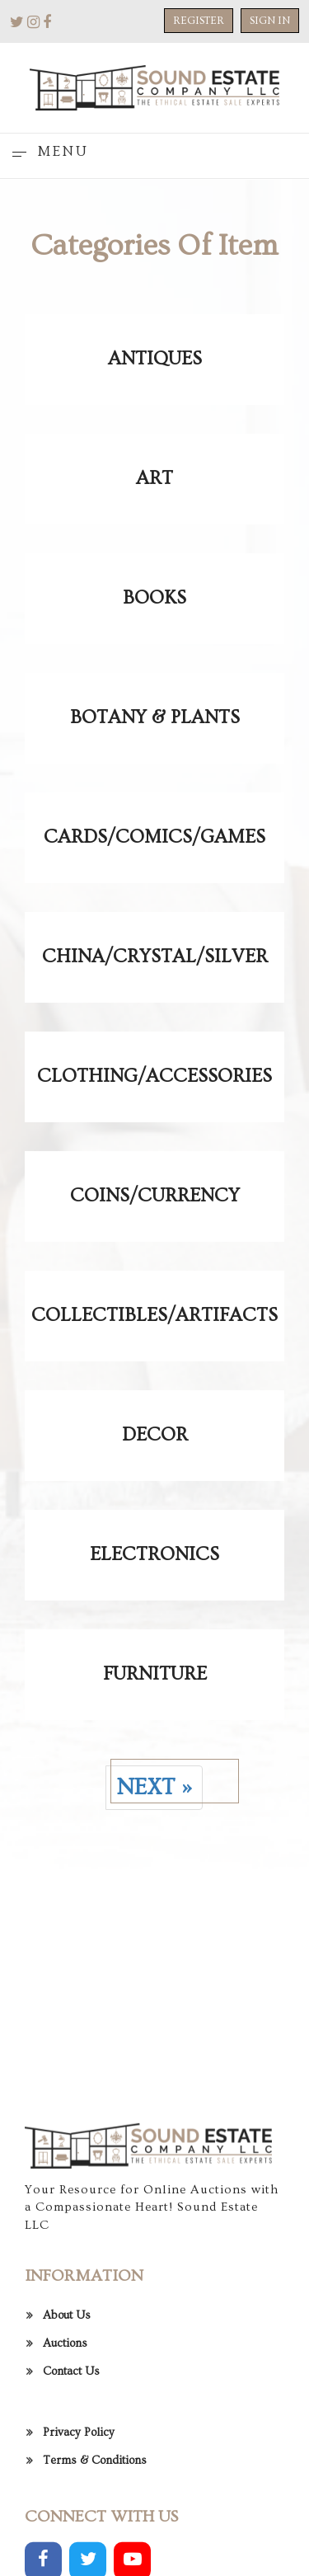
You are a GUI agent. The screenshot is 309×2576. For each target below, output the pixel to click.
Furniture (155, 1674)
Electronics (154, 1554)
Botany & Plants (155, 717)
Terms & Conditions (95, 2556)
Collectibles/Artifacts (154, 1315)
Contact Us (71, 2467)
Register (198, 20)
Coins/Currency (155, 1195)
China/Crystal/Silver (155, 956)
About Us (67, 2411)
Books (154, 598)
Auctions (65, 2439)
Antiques (155, 358)
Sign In (270, 20)
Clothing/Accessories (154, 1076)
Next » (154, 1787)
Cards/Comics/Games (154, 837)
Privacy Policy (79, 2528)
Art (154, 478)
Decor (155, 1434)
